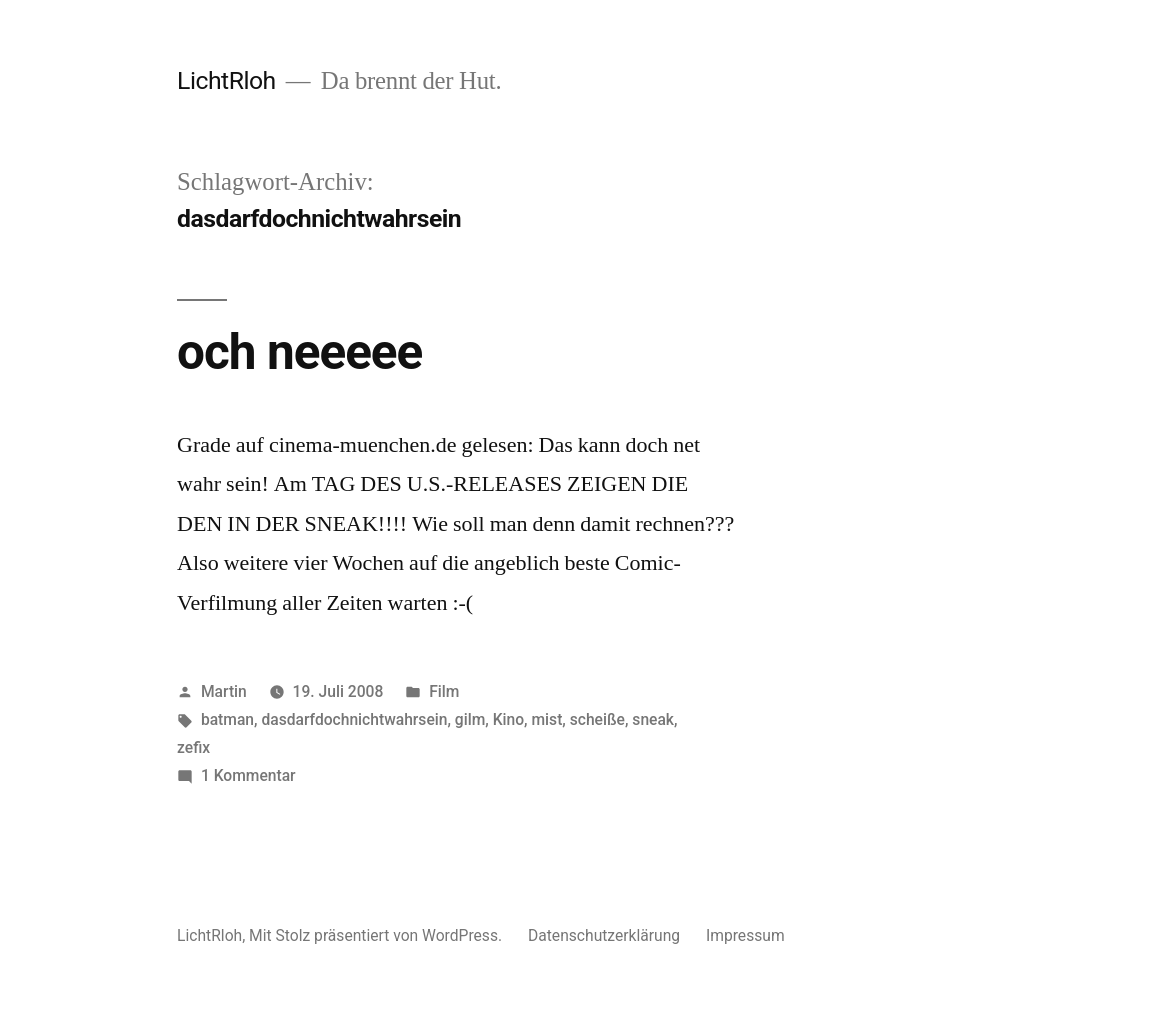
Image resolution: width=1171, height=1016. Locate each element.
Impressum (745, 935)
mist (547, 719)
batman (227, 719)
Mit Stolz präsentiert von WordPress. (377, 935)
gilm (470, 719)
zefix (193, 747)
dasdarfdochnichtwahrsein (354, 719)
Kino (508, 719)
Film (444, 691)
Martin (224, 691)
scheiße (597, 719)
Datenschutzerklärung (604, 935)
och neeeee (299, 352)
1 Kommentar (248, 775)
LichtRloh (226, 80)
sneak (653, 719)
